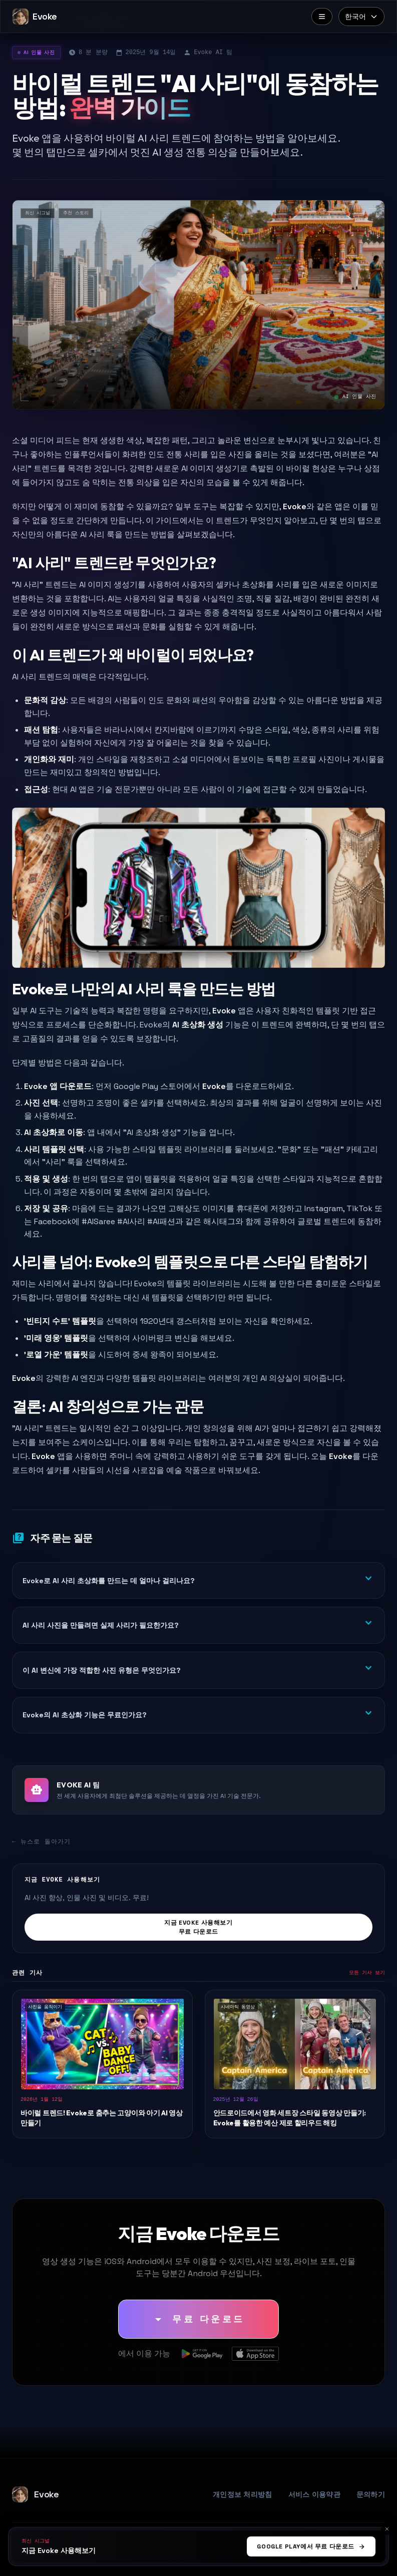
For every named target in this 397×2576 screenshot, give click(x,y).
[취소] (387, 2529)
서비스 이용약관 (314, 2494)
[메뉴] (321, 16)
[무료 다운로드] (198, 2319)
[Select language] (361, 16)
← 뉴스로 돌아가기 (41, 1842)
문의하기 (370, 2494)
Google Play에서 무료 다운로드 (311, 2546)
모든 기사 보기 (367, 1973)
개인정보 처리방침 (242, 2494)
